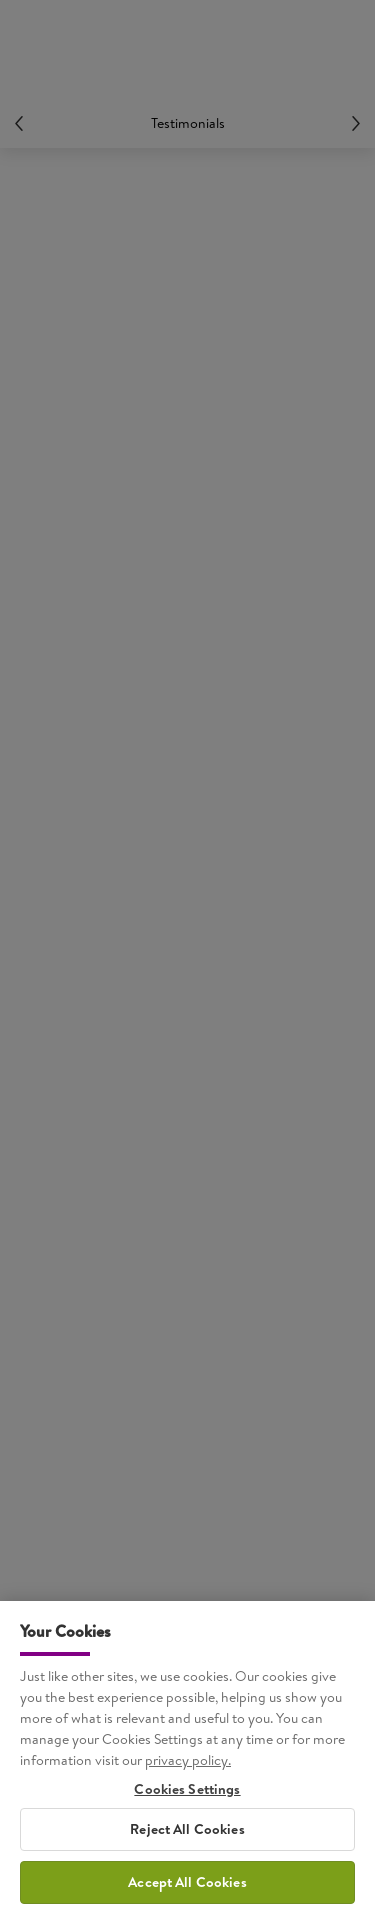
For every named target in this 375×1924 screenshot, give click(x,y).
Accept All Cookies (187, 1888)
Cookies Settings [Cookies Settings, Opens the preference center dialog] (187, 1795)
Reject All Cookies (187, 1835)
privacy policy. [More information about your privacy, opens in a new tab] (188, 1766)
